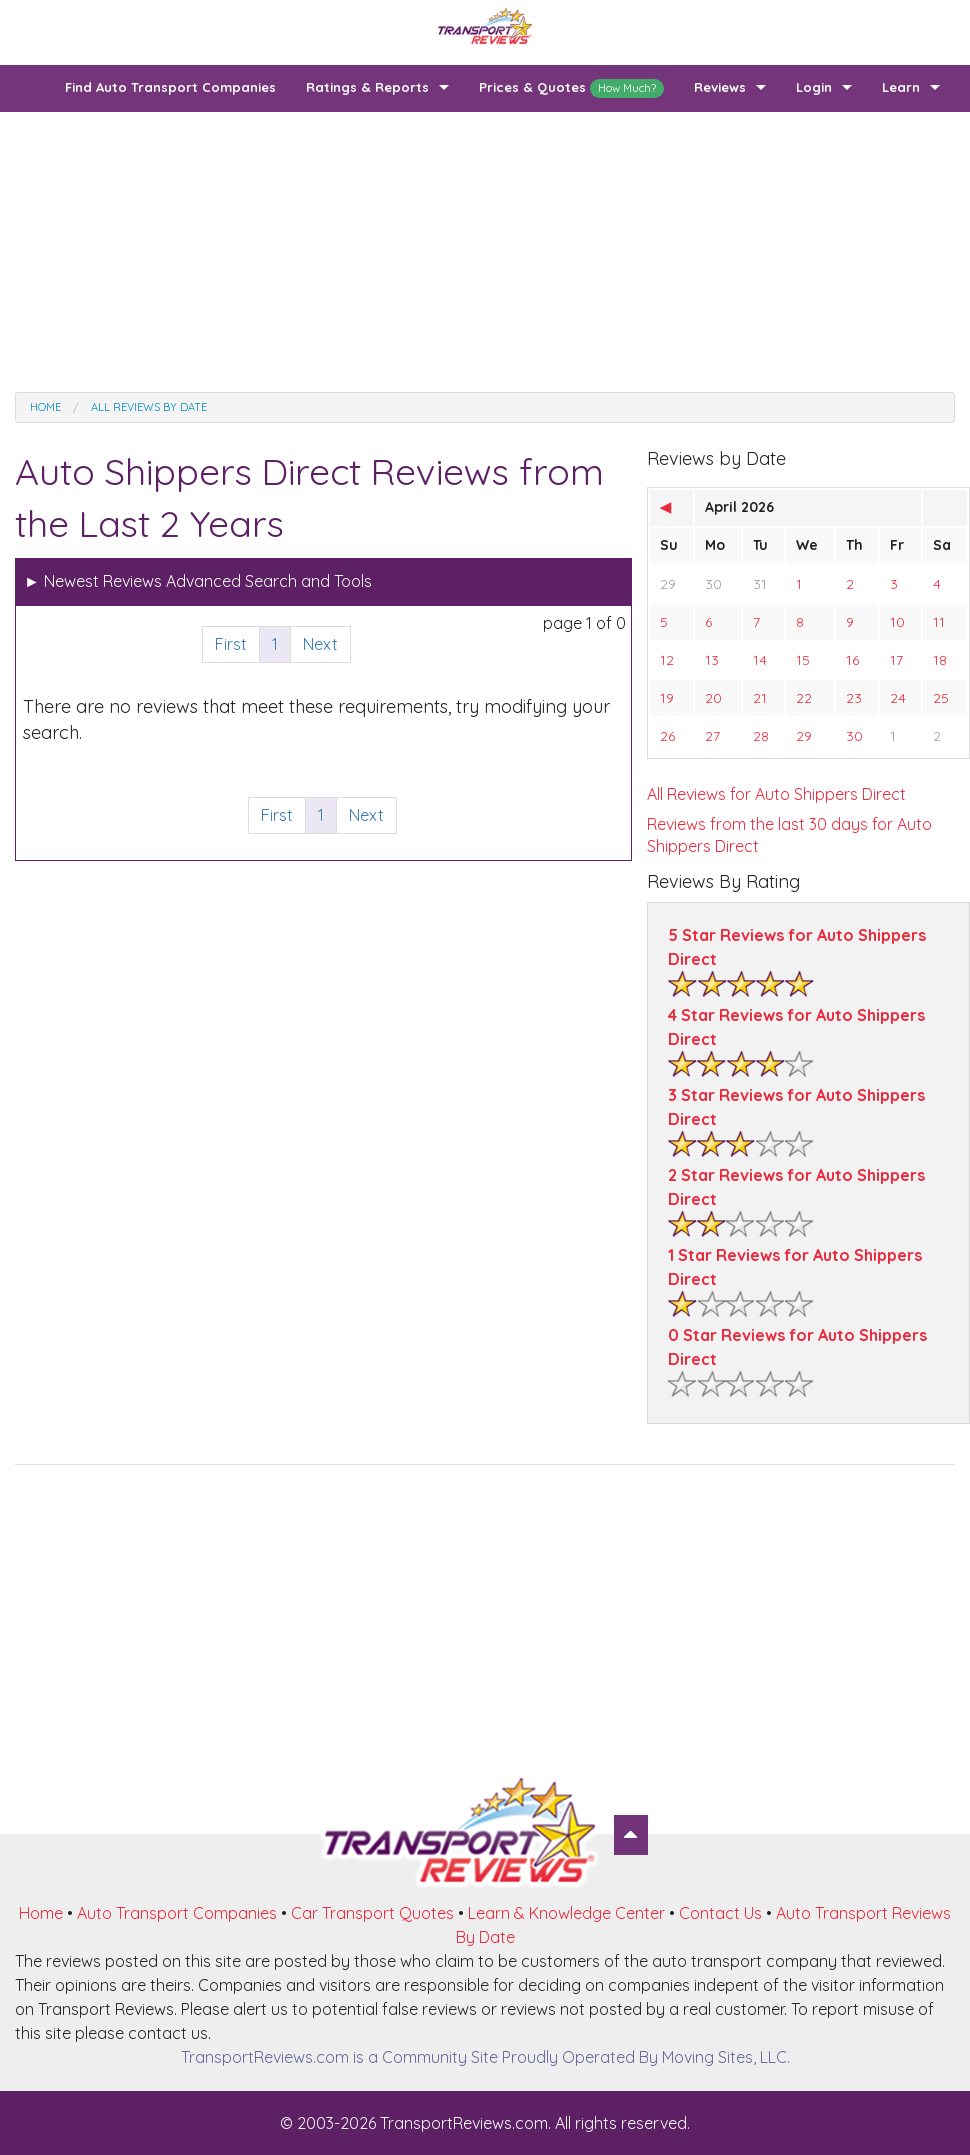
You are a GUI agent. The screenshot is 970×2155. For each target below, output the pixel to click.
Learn (901, 87)
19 (667, 698)
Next (320, 644)
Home (45, 407)
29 (668, 584)
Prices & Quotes (571, 88)
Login (814, 87)
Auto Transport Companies (177, 1913)
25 (941, 698)
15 (803, 660)
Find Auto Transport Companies (170, 87)
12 (667, 660)
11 (939, 622)
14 (760, 660)
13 (712, 660)
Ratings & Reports (367, 87)
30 (713, 584)
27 (712, 736)
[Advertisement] (485, 252)
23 (854, 698)
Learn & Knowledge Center (566, 1913)
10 (897, 622)
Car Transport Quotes (372, 1913)
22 (804, 698)
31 (760, 584)
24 (898, 698)
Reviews (720, 87)
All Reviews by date (149, 407)
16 (852, 660)
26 (667, 736)
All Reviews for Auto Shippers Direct (776, 794)
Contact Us (720, 1913)
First (231, 644)
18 (940, 660)
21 (760, 698)
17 (896, 660)
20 (713, 698)
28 (761, 736)
